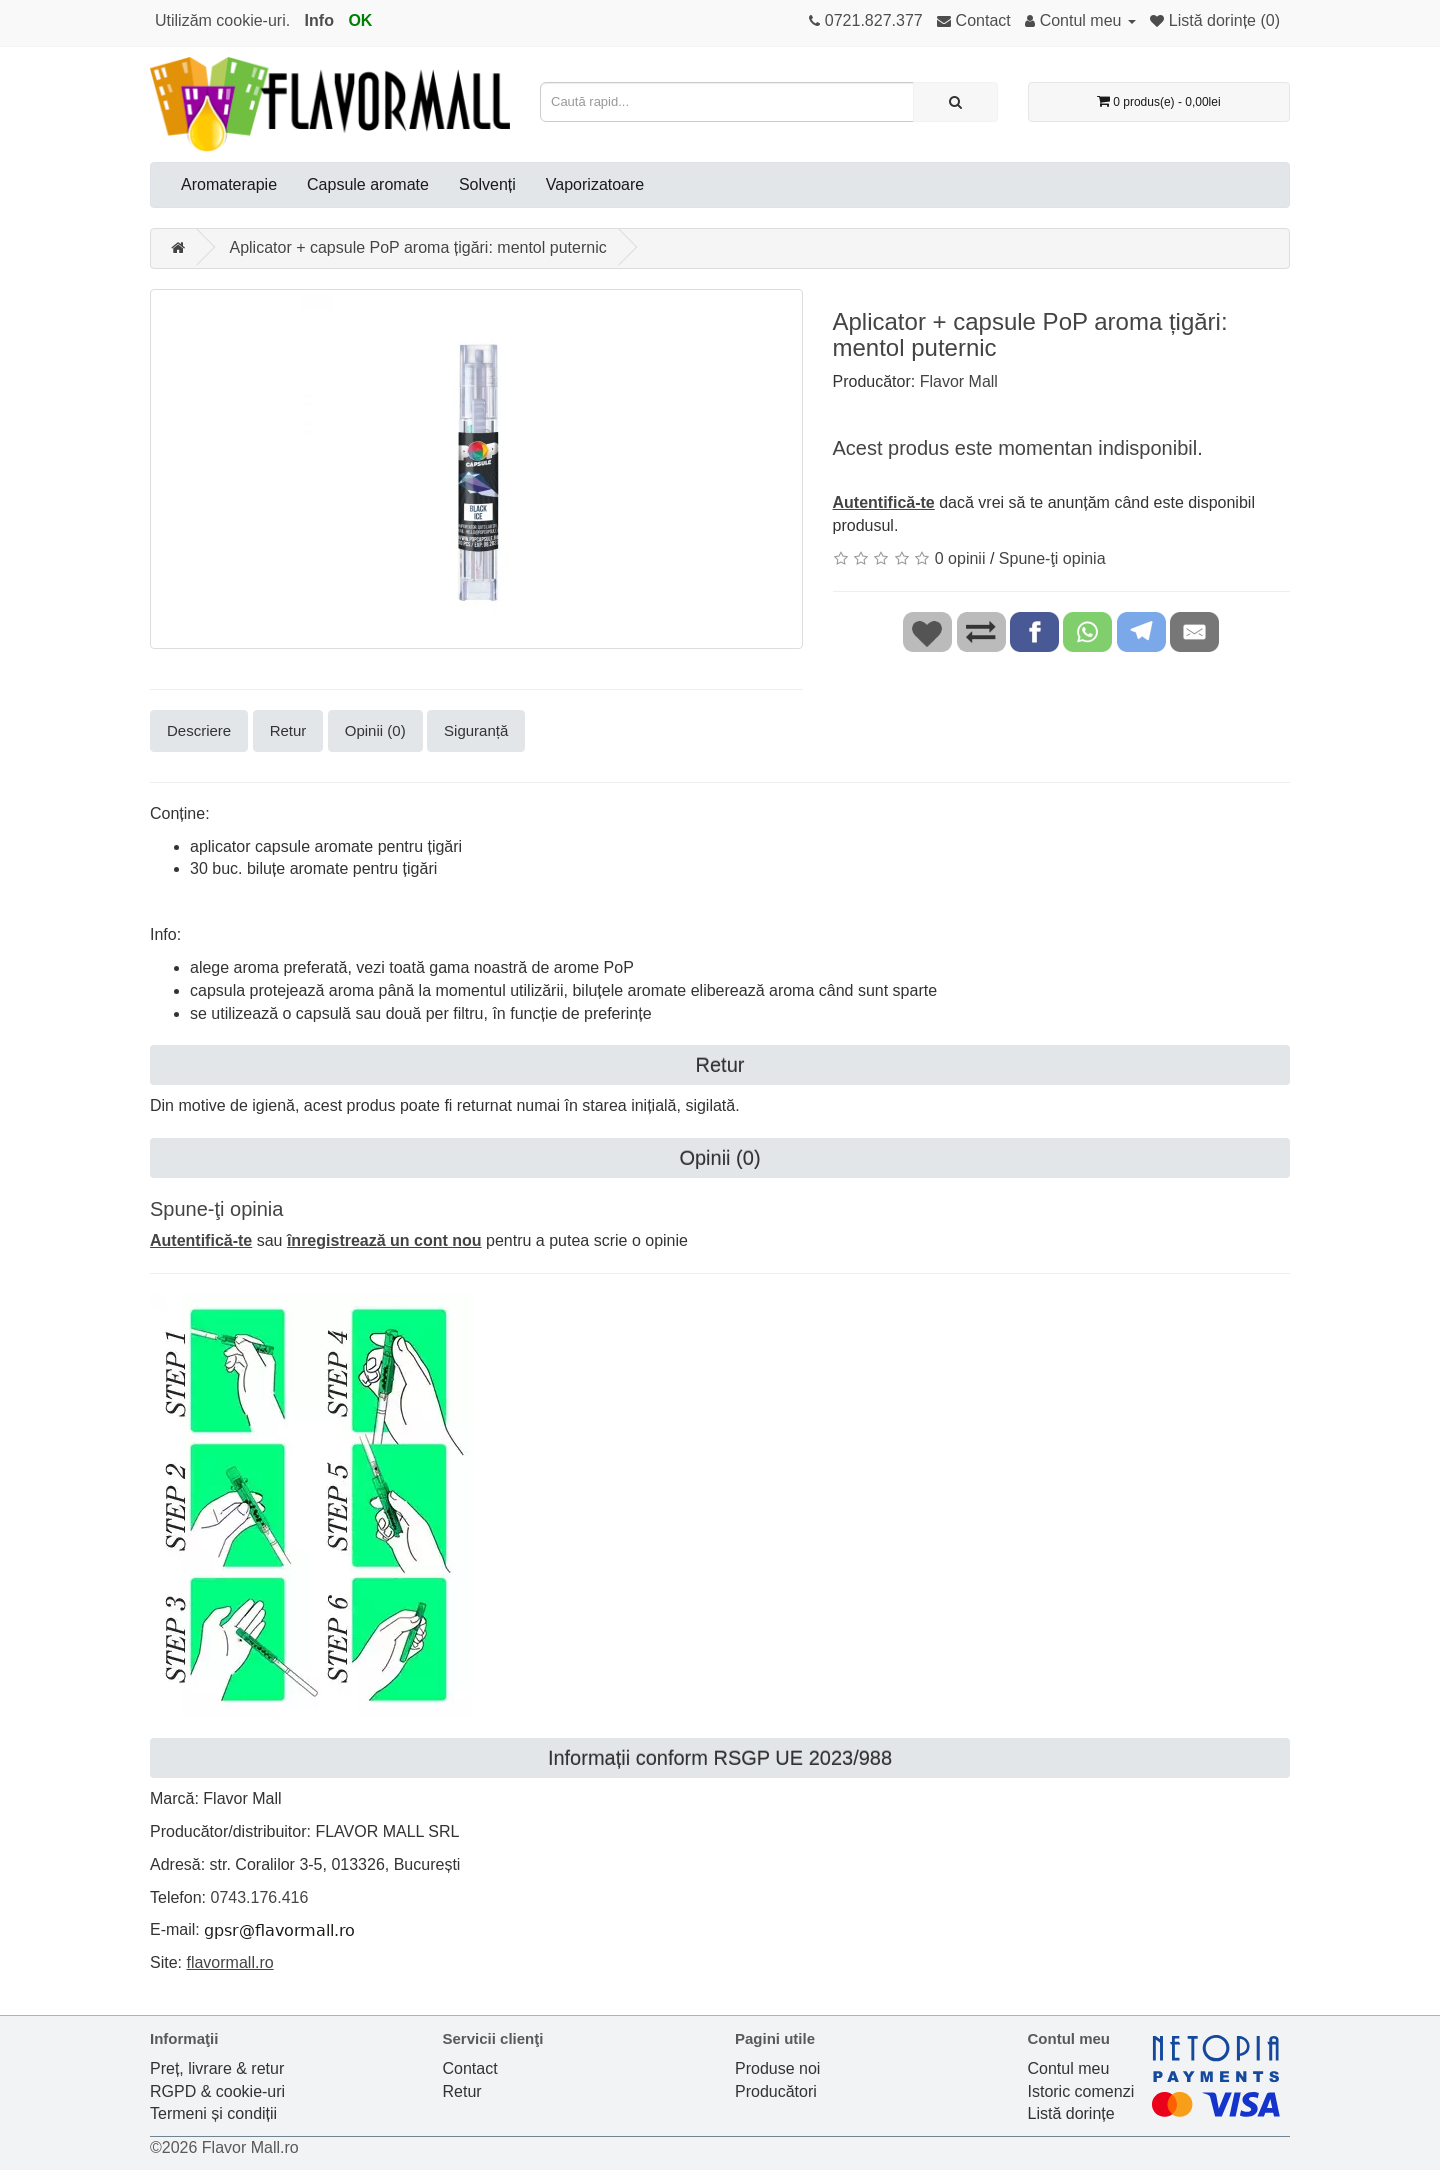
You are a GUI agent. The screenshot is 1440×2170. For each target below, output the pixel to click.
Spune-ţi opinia (1052, 558)
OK (360, 20)
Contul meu (1069, 2068)
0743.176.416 (259, 1897)
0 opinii (960, 558)
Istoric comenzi (1081, 2091)
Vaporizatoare (595, 184)
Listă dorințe (1071, 2113)
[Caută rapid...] (955, 102)
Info (319, 20)
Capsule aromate (368, 184)
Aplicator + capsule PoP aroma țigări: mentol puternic (417, 247)
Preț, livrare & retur (217, 2068)
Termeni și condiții (213, 2113)
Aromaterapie (229, 184)
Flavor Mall (959, 381)
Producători (776, 2091)
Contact (470, 2068)
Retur (288, 730)
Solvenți (487, 184)
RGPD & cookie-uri (217, 2091)
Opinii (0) (375, 730)
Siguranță (476, 730)
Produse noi (777, 2068)
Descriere (199, 730)
